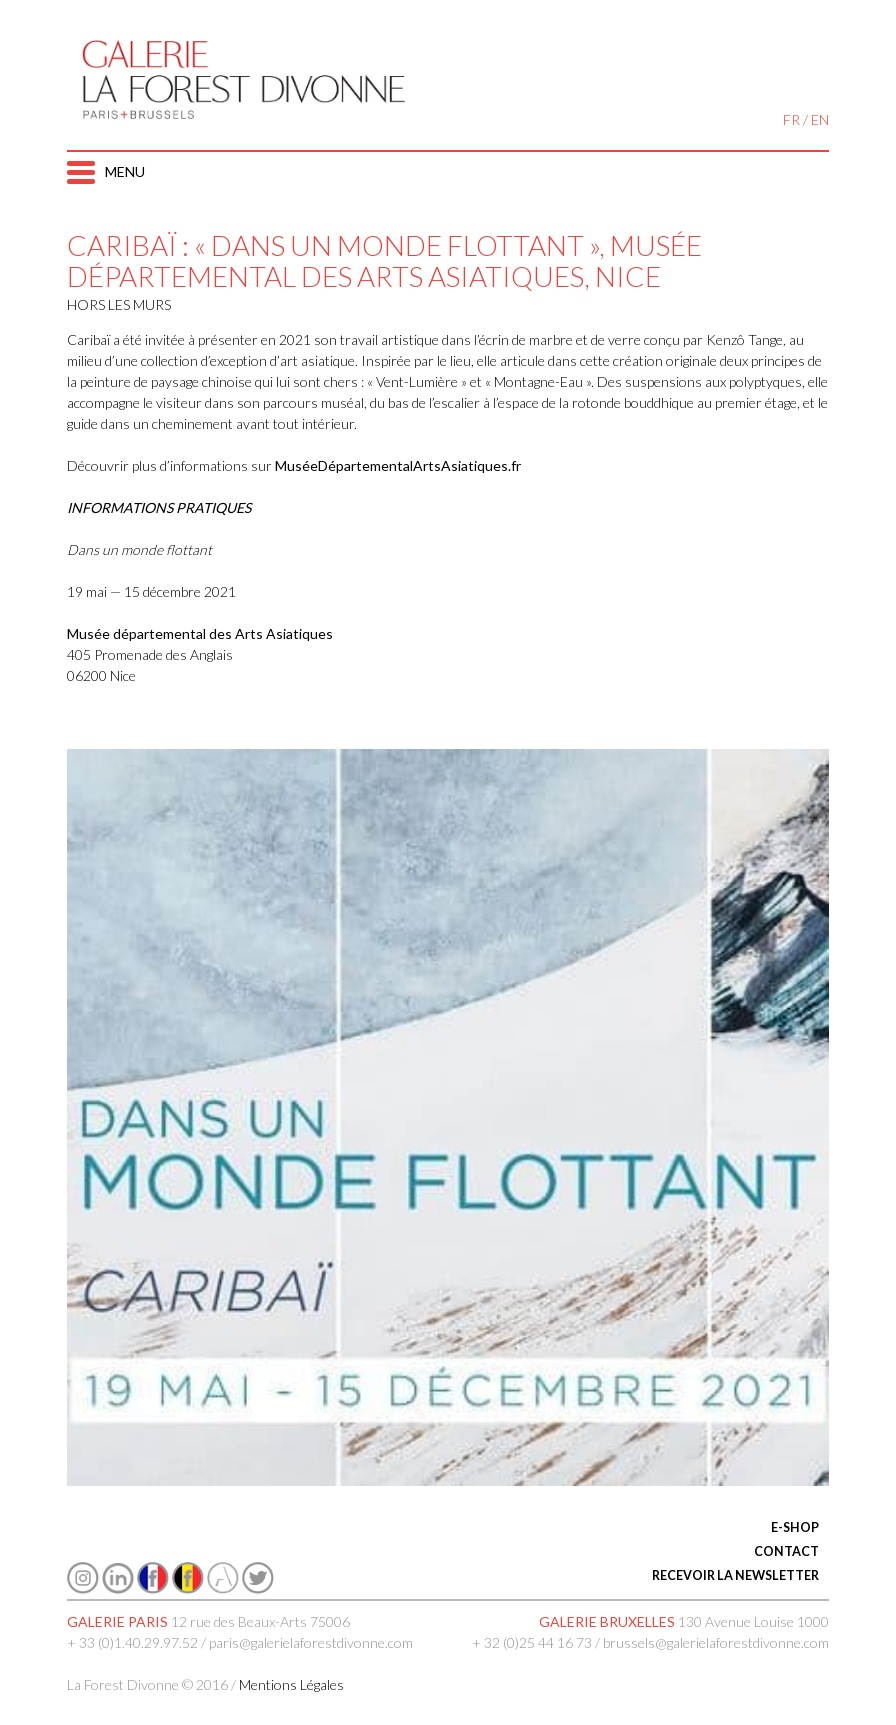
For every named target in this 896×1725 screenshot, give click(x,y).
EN (820, 119)
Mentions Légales (291, 1684)
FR (791, 119)
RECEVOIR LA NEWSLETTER (735, 1575)
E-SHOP (795, 1527)
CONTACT (786, 1551)
